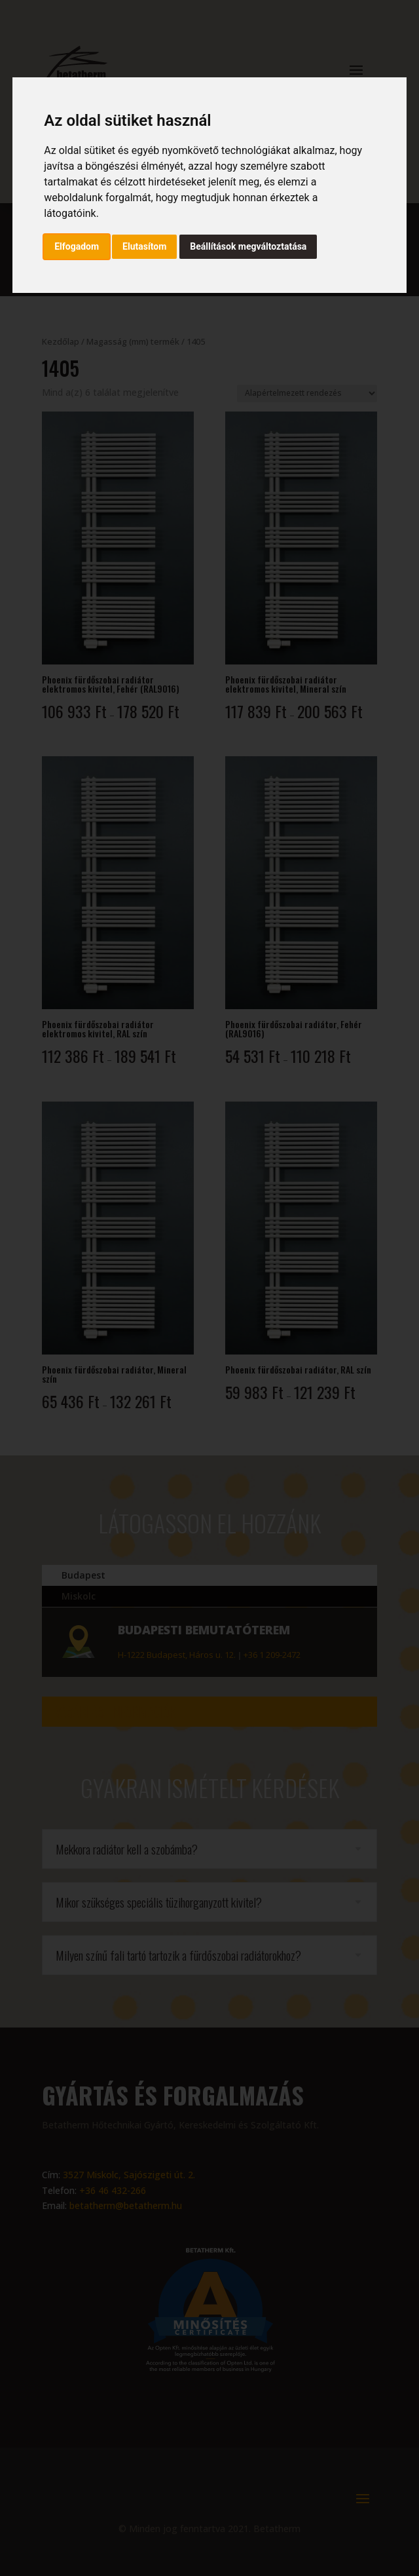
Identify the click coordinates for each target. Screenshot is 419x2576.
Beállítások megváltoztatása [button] (248, 246)
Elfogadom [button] (76, 246)
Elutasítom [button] (144, 246)
